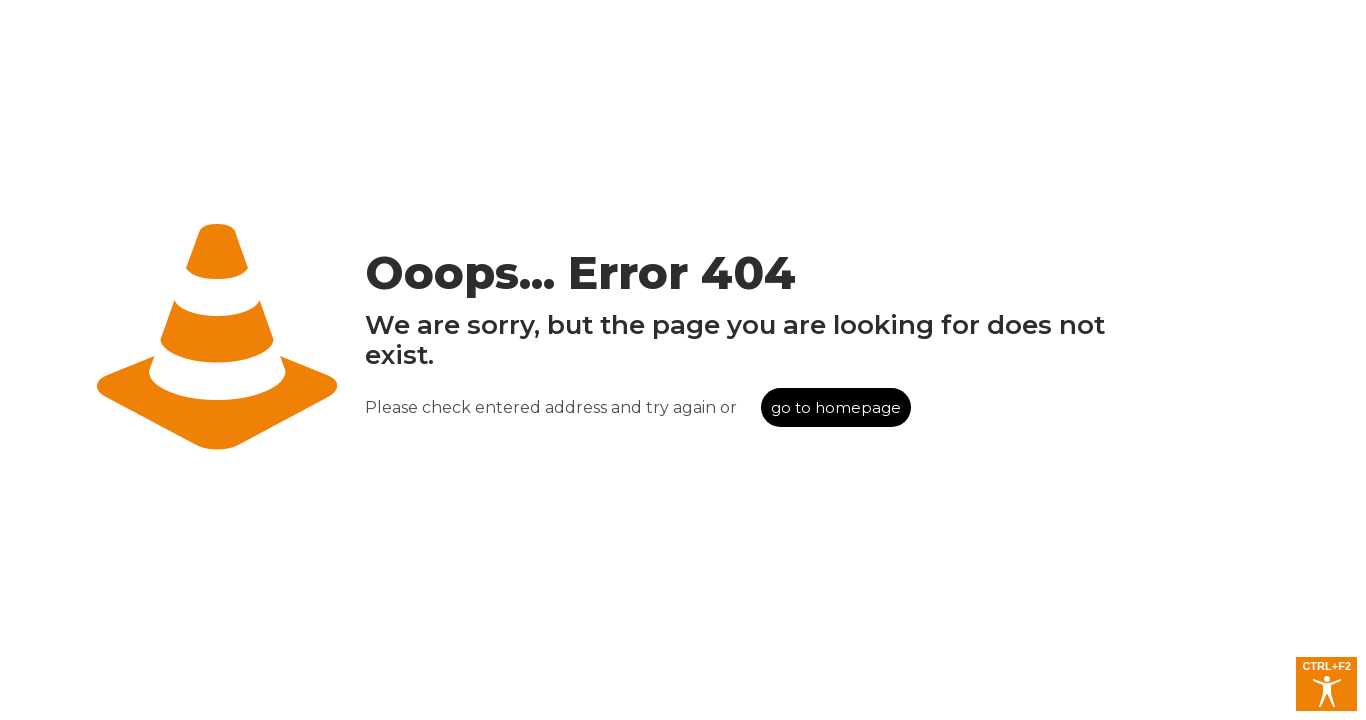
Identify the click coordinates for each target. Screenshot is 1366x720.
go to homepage (836, 407)
